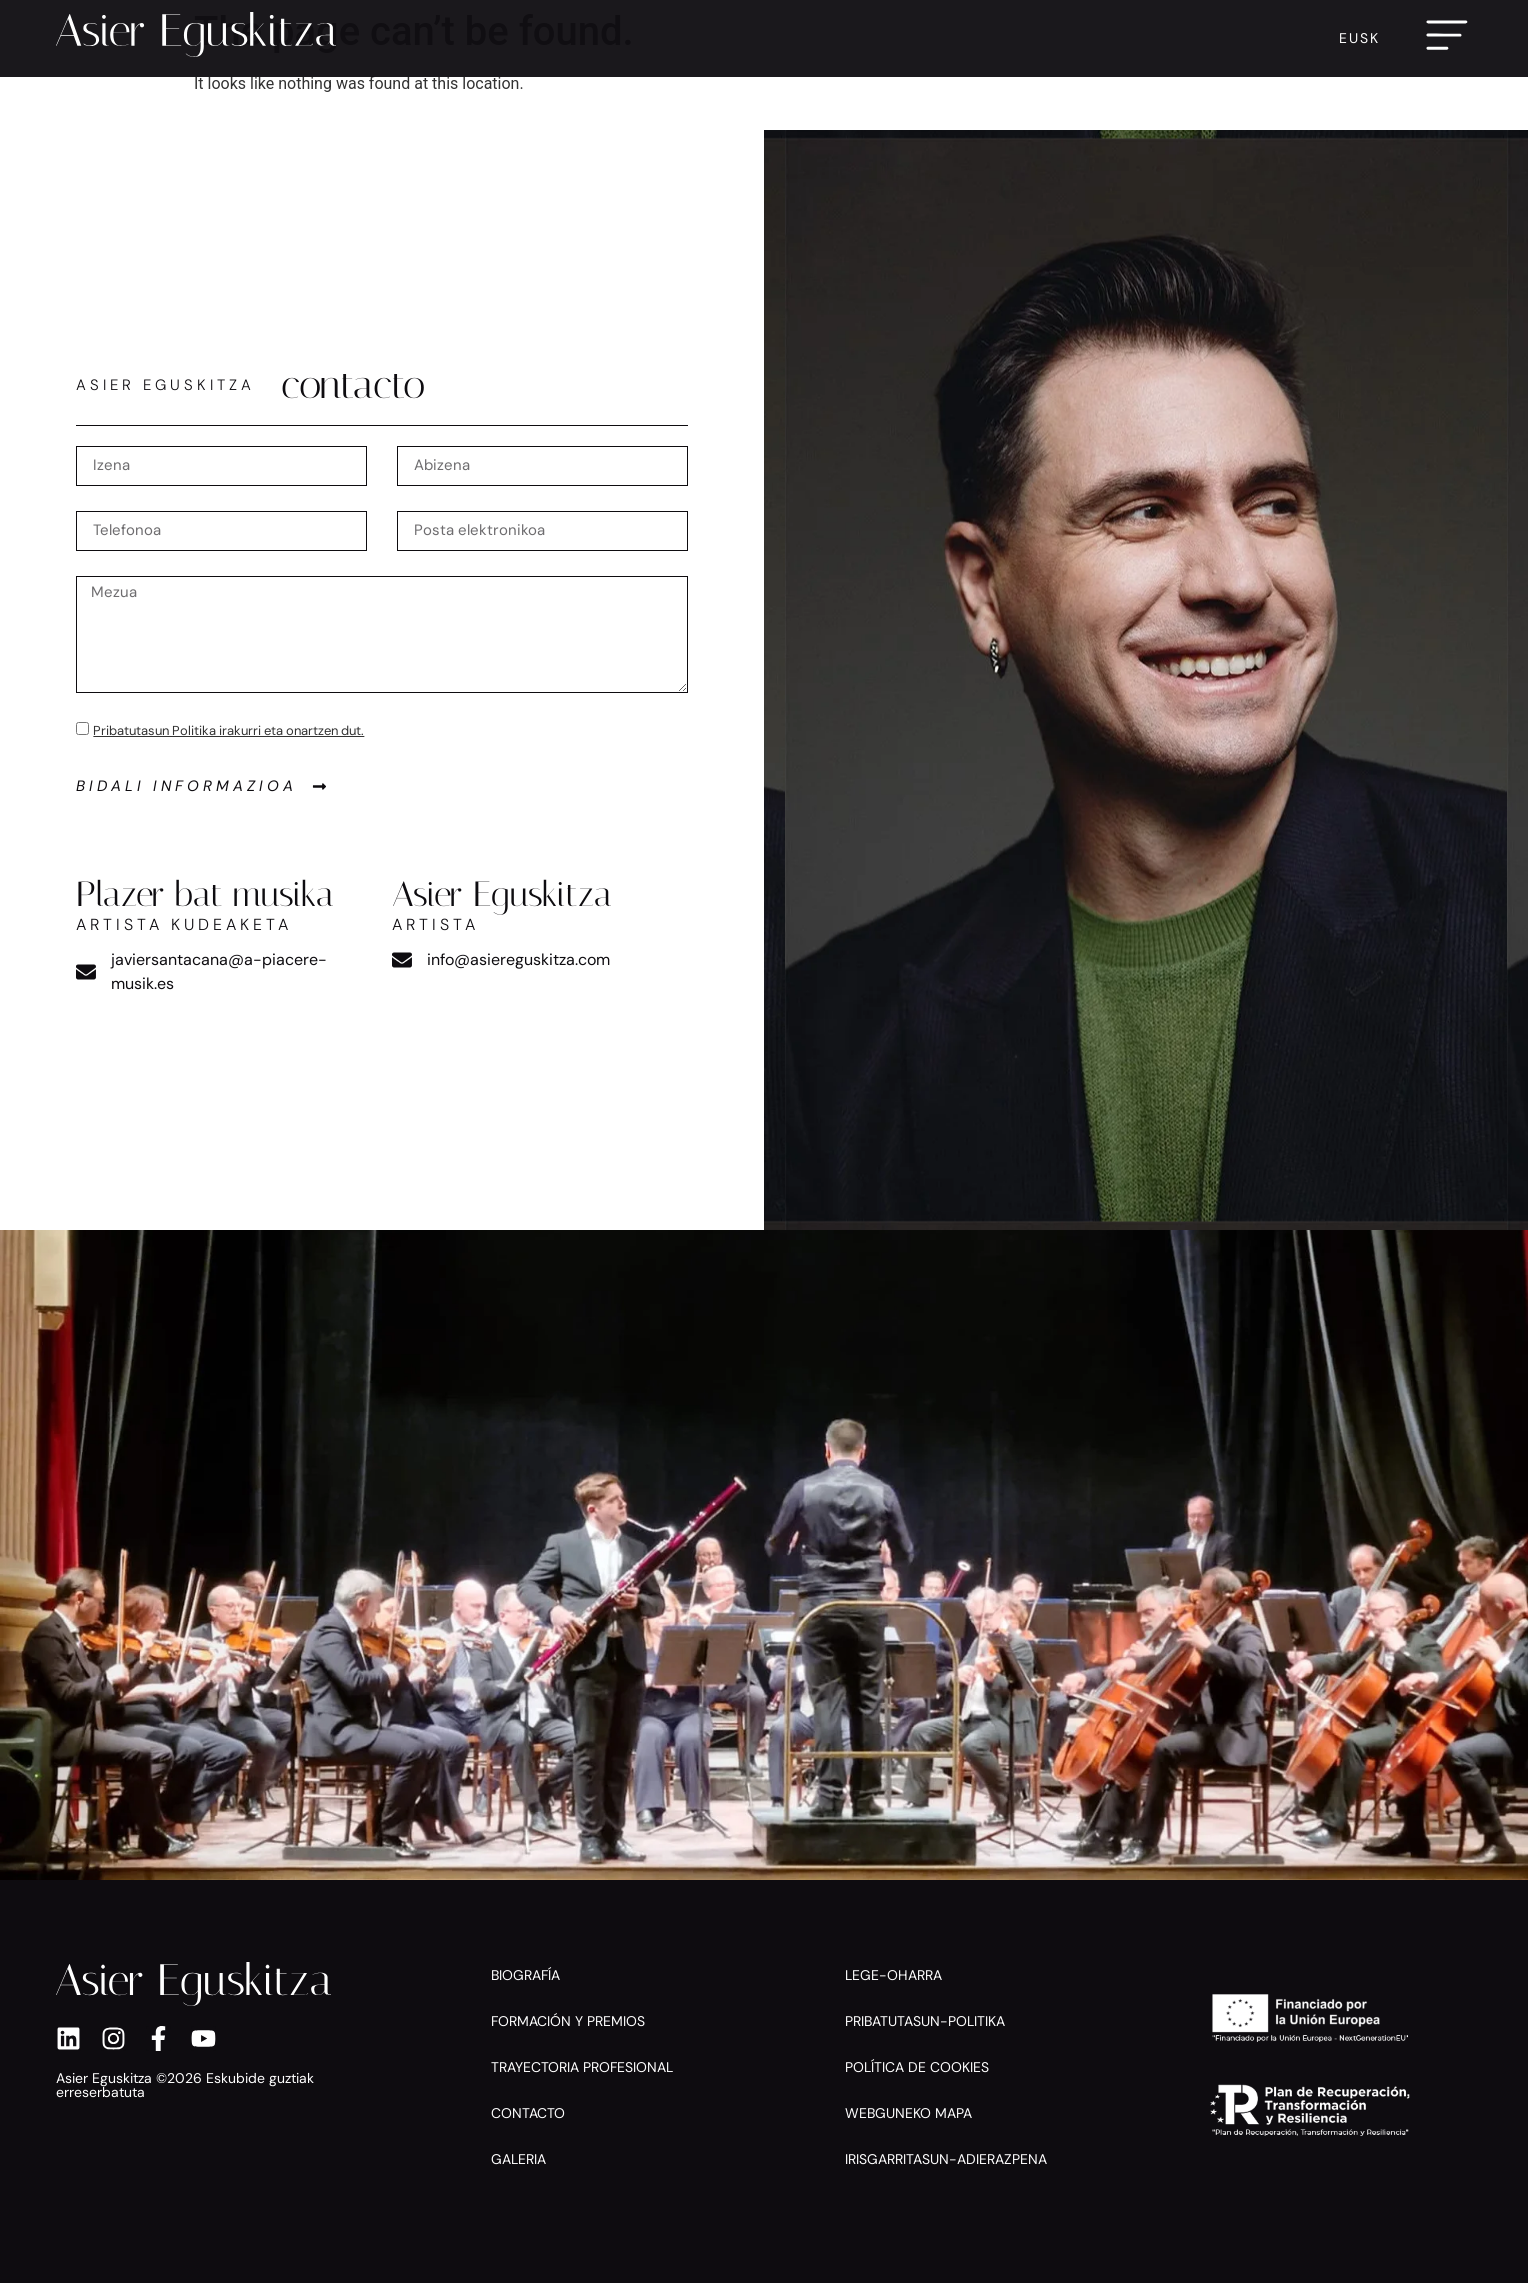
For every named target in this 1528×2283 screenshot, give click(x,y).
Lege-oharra (893, 1975)
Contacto (528, 2113)
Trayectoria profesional (582, 2067)
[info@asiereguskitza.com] (402, 960)
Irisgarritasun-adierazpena (946, 2159)
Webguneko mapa (908, 2113)
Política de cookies (917, 2067)
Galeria (518, 2159)
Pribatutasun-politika (925, 2021)
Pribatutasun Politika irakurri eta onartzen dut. (228, 730)
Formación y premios (568, 2021)
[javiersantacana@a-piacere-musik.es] (86, 972)
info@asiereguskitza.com (518, 959)
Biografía (525, 1975)
